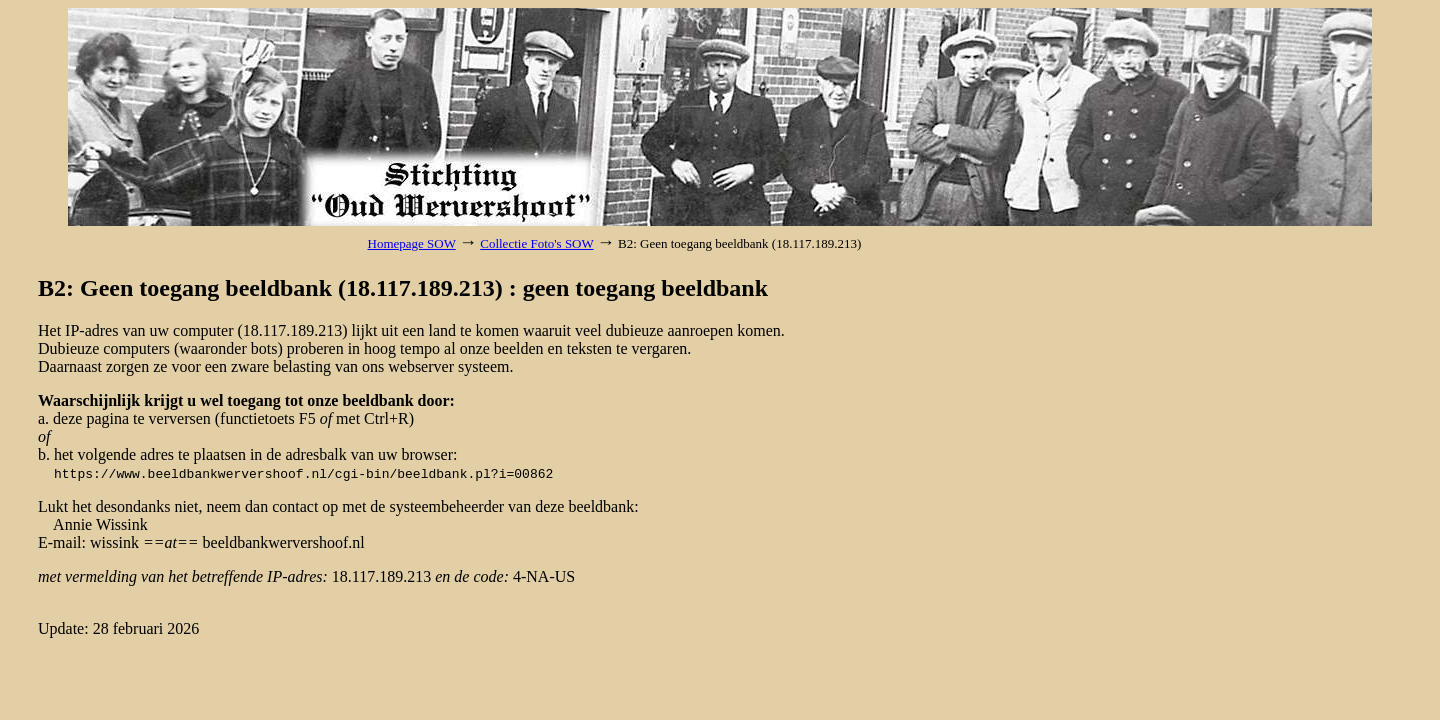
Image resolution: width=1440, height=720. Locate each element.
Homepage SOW (412, 243)
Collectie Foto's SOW (536, 243)
